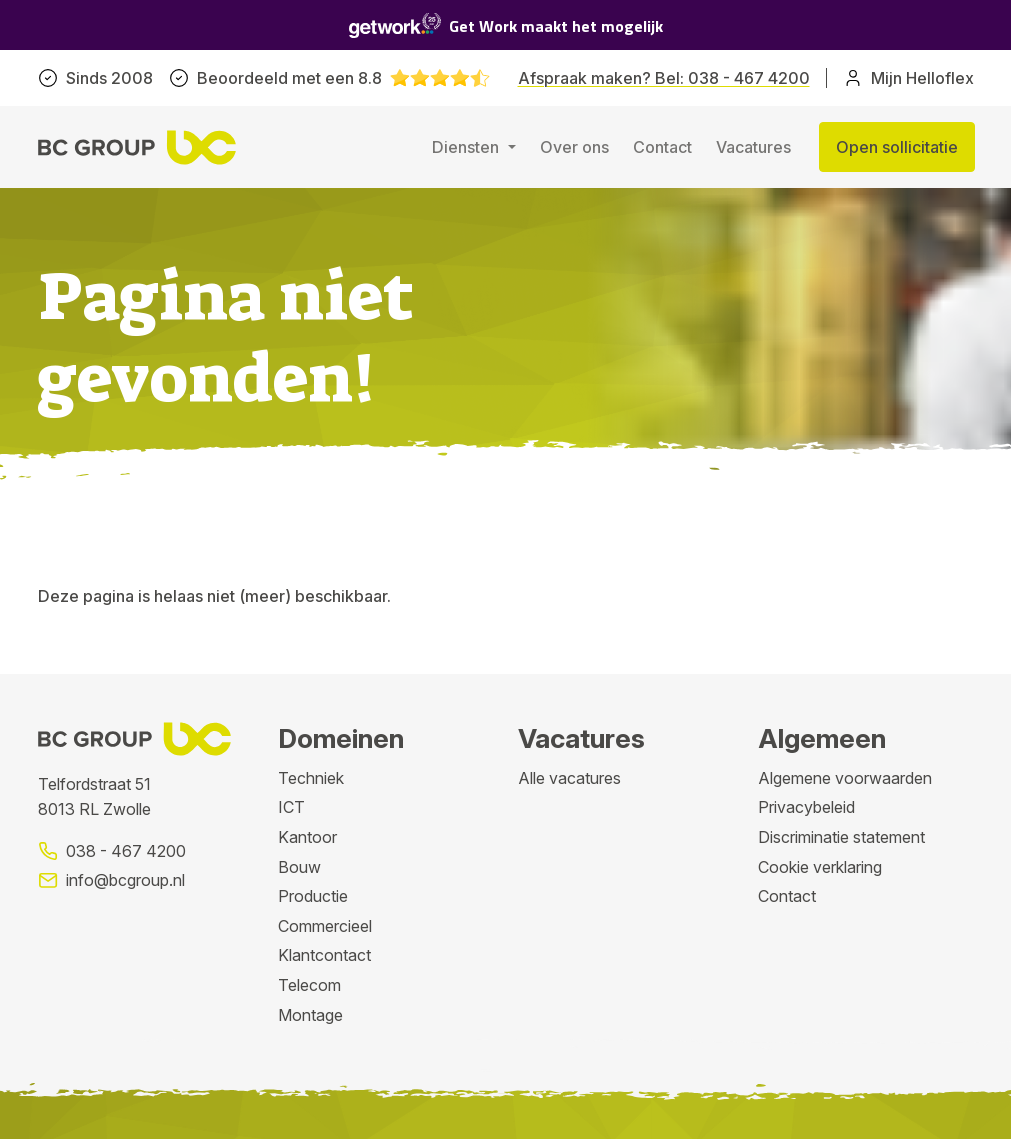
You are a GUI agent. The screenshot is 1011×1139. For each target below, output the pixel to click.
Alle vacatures (569, 778)
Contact (662, 147)
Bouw (299, 867)
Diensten (467, 147)
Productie (313, 896)
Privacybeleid (806, 807)
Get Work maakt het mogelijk (506, 25)
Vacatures (753, 147)
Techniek (311, 778)
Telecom (309, 985)
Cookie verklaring (820, 867)
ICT (291, 807)
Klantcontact (324, 955)
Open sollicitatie (897, 147)
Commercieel (325, 926)
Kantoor (307, 837)
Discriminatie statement (841, 837)
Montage (310, 1015)
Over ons (574, 147)
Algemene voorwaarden (845, 778)
